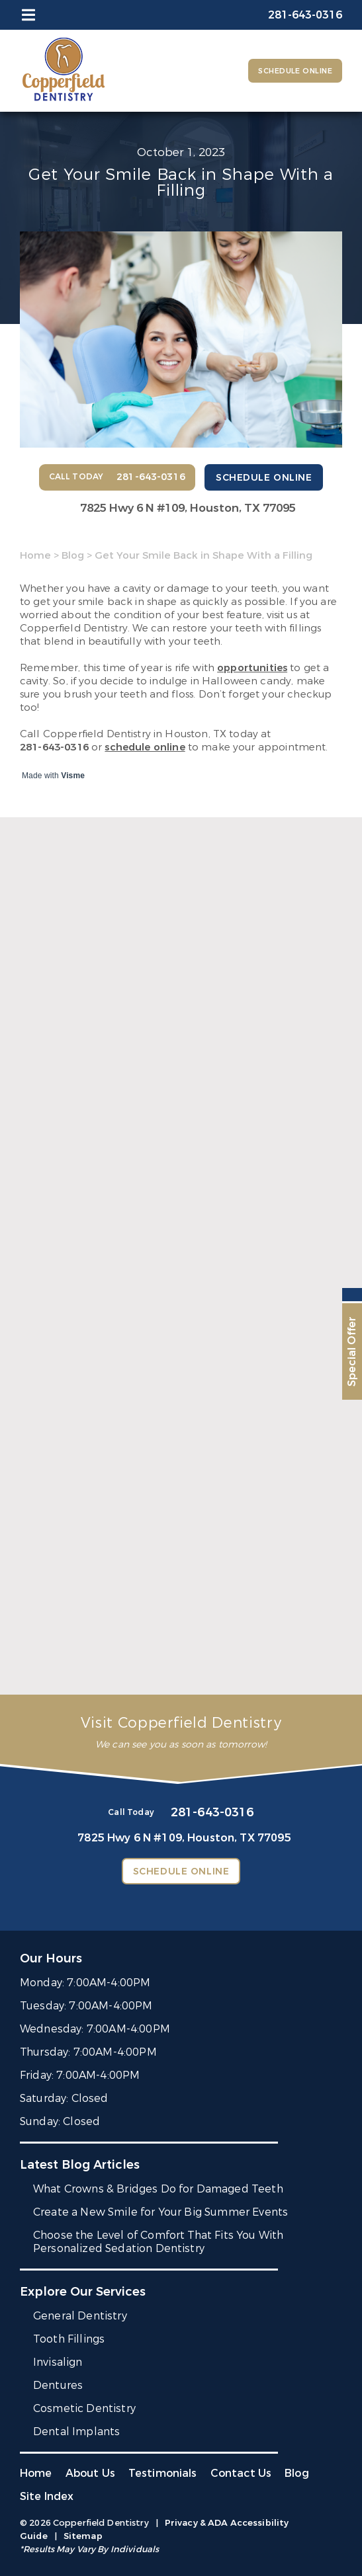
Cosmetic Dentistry (84, 2408)
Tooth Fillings (69, 2339)
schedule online (145, 747)
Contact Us (241, 2473)
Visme (73, 775)
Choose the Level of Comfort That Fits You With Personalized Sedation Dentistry (158, 2241)
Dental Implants (76, 2431)
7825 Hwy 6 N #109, (188, 508)
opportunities (252, 667)
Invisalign (58, 2362)
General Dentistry (80, 2316)
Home (35, 555)
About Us (90, 2473)
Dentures (58, 2385)
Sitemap (83, 2536)
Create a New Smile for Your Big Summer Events (160, 2212)
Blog (73, 555)
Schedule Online (295, 71)
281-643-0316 (54, 747)
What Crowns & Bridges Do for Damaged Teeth (158, 2189)
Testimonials (162, 2473)
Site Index (47, 2496)
